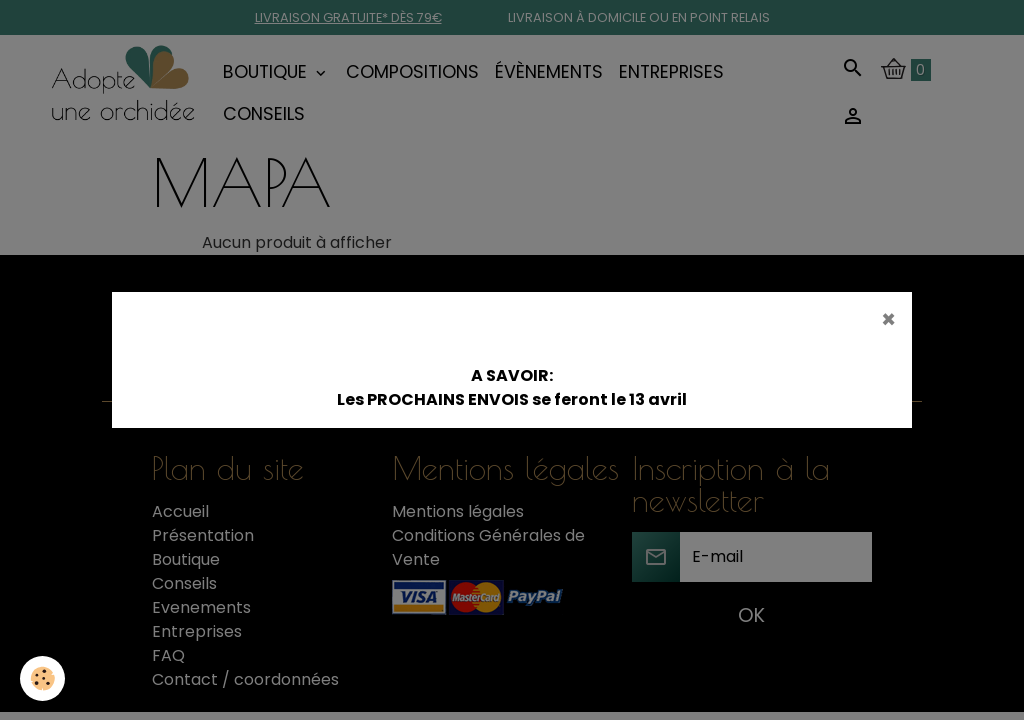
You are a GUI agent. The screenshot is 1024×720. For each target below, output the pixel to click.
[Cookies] (42, 678)
